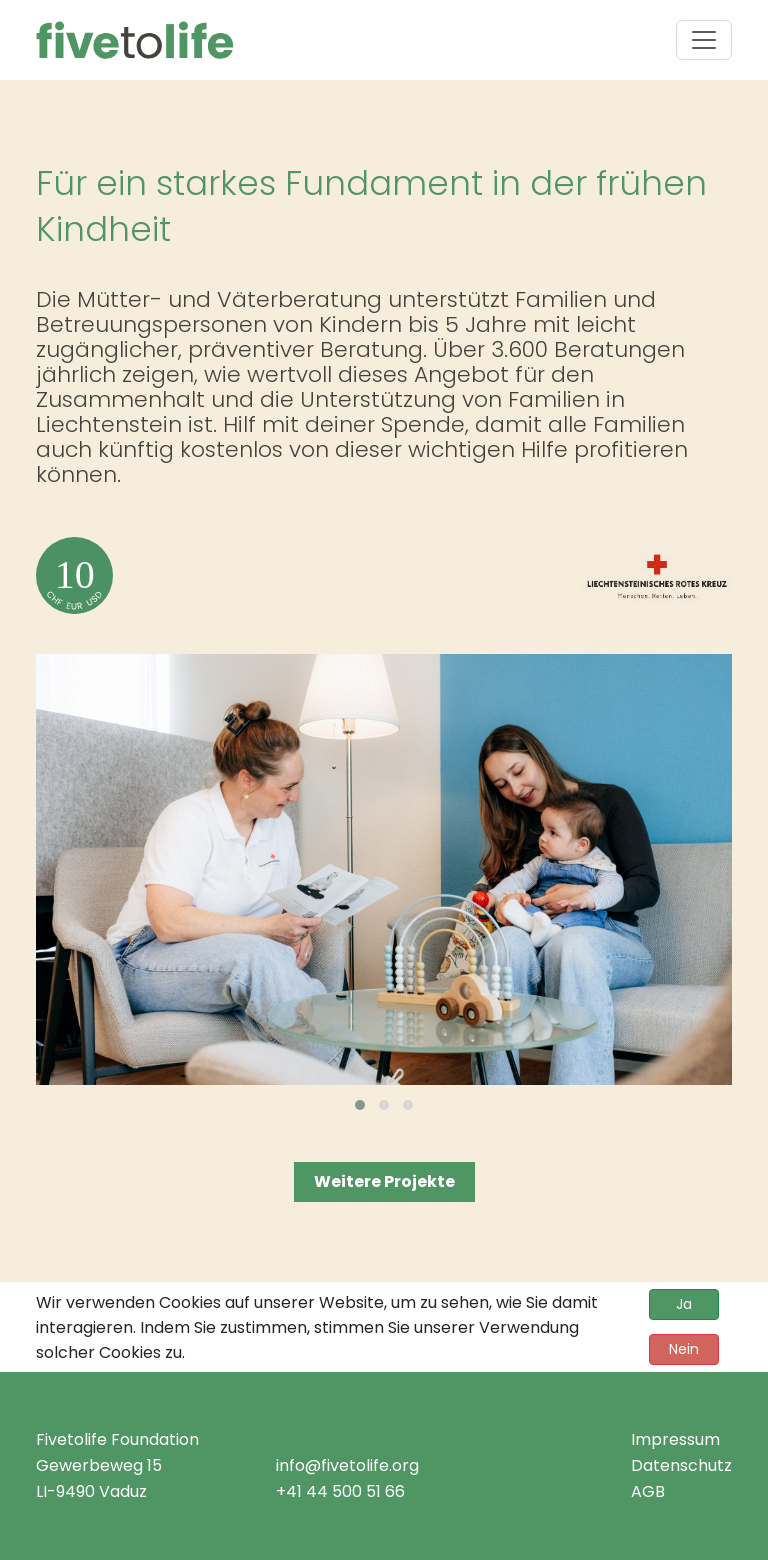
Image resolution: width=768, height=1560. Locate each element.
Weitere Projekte (384, 1181)
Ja (684, 1304)
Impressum (675, 1439)
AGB (648, 1491)
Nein (684, 1349)
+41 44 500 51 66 (340, 1491)
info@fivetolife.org (347, 1465)
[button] (360, 1105)
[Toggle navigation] (704, 40)
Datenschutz (681, 1465)
